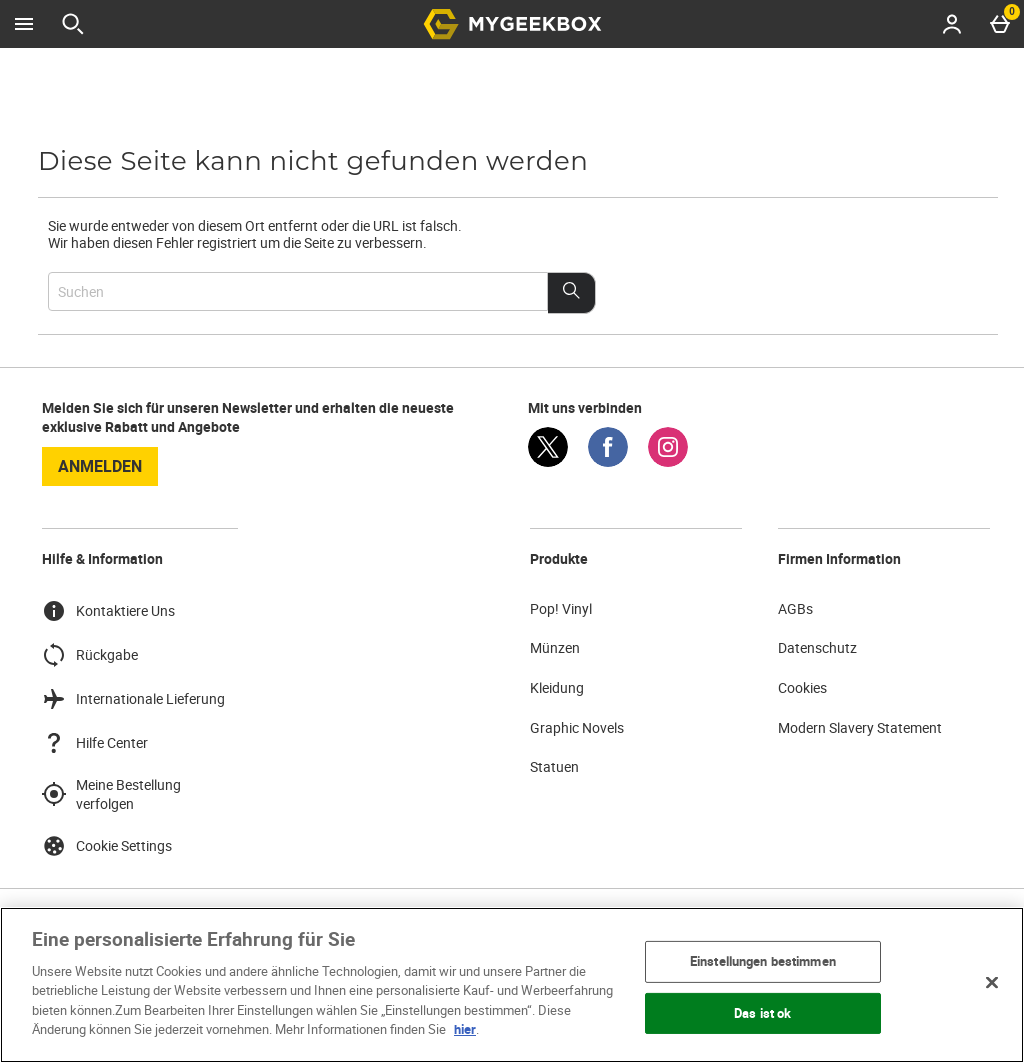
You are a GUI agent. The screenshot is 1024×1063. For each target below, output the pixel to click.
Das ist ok (762, 1012)
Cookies (802, 687)
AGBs (795, 608)
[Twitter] (548, 461)
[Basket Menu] (1000, 24)
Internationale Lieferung (133, 699)
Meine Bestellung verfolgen (111, 794)
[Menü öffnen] (24, 24)
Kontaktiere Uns (108, 611)
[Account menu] (952, 24)
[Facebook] (608, 461)
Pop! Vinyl (561, 608)
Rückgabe (90, 655)
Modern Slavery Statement (860, 727)
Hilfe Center (95, 743)
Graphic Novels (577, 727)
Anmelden (100, 466)
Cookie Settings (107, 846)
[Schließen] (992, 982)
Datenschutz (817, 647)
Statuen (554, 766)
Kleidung (557, 687)
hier (465, 1029)
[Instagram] (668, 461)
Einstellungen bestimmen (763, 961)
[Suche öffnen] (73, 24)
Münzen (555, 647)
